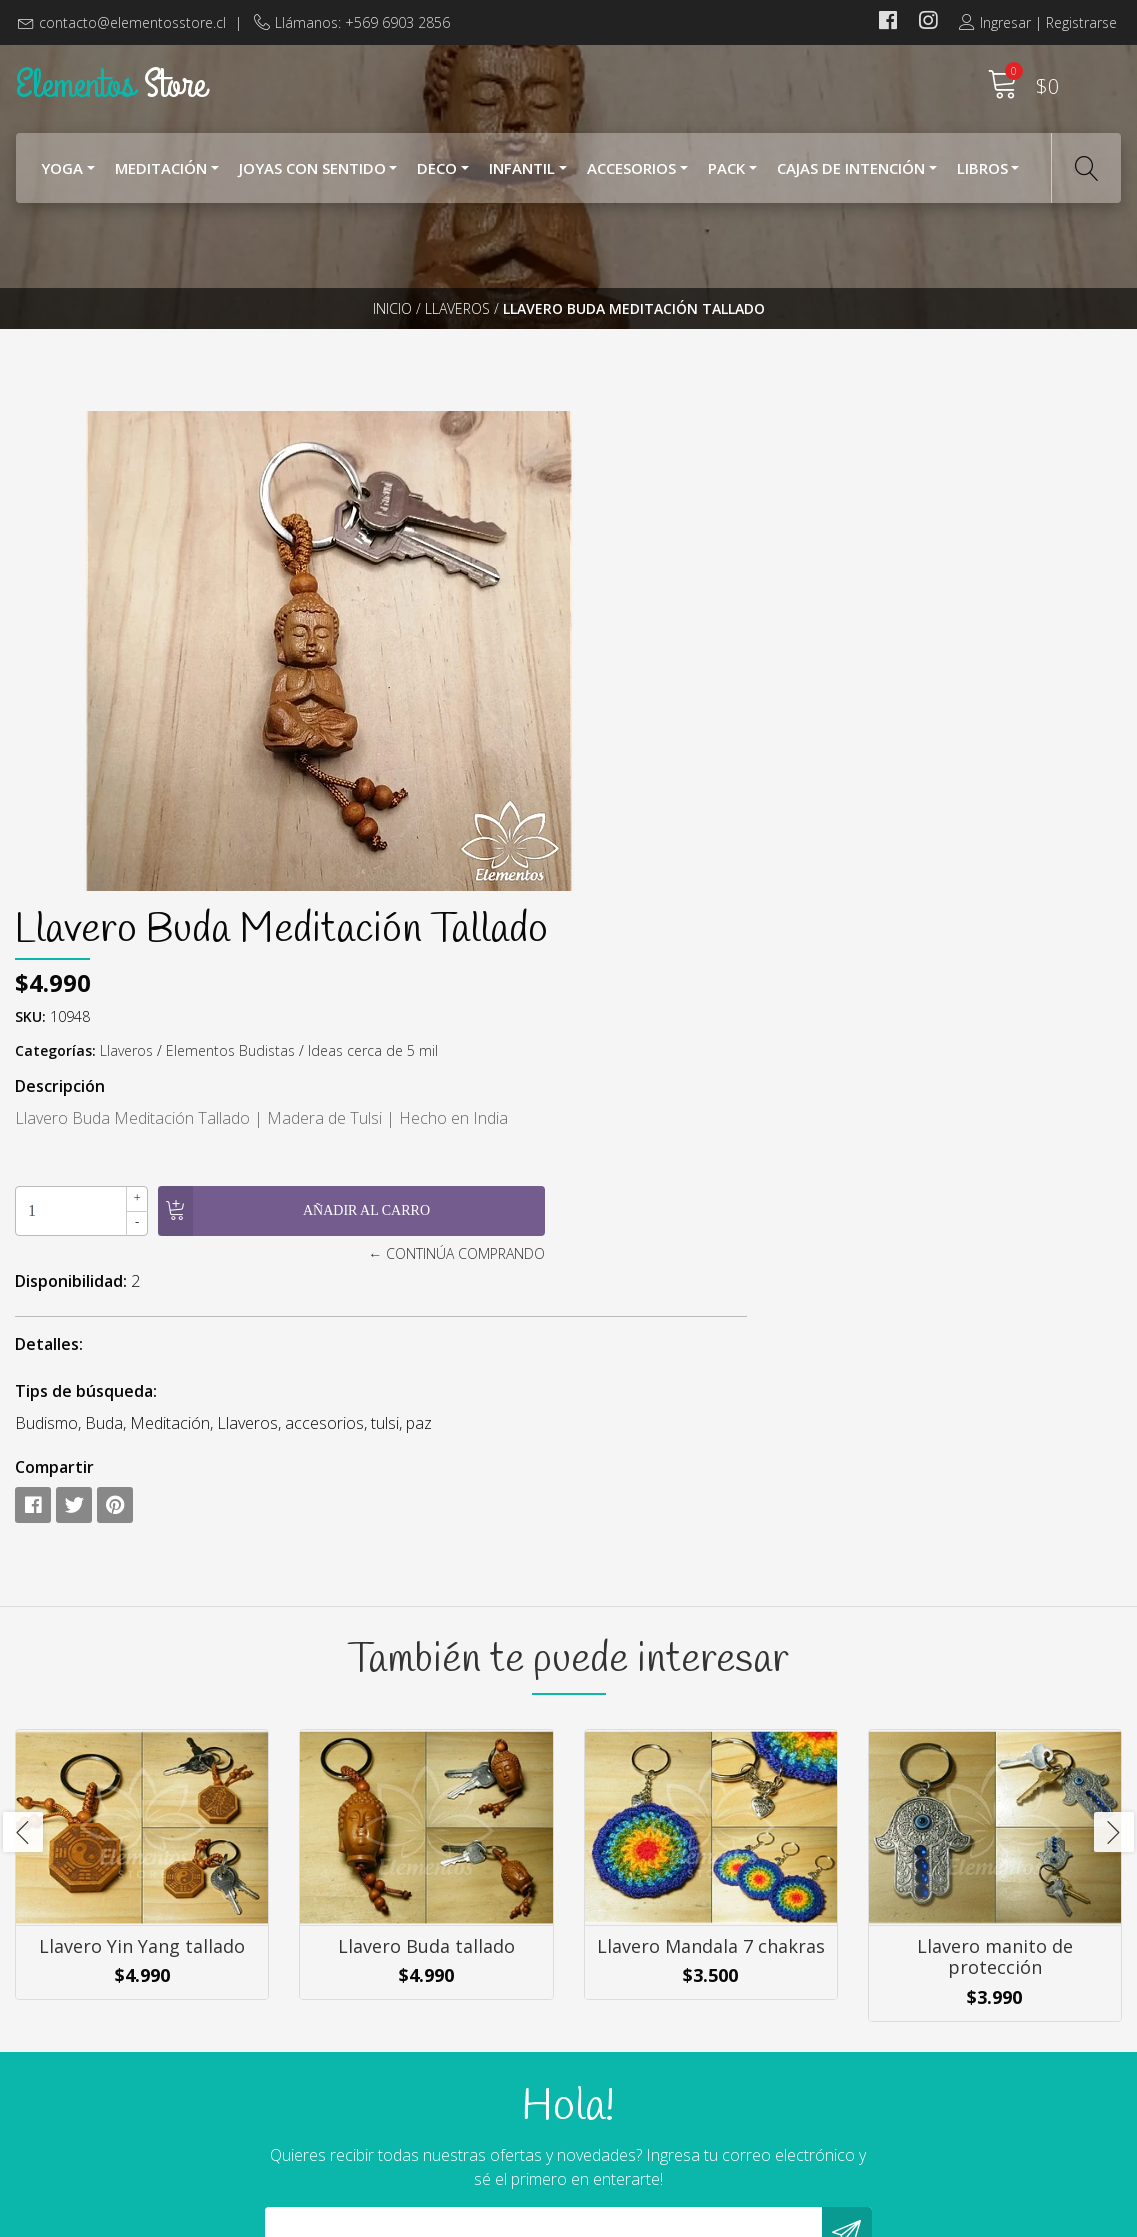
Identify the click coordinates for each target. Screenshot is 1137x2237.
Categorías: (624, 568)
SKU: (599, 534)
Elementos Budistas (799, 568)
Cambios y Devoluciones (671, 2090)
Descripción (629, 604)
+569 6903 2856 (357, 2087)
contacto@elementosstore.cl (132, 22)
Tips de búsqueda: (655, 909)
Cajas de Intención (851, 178)
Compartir (623, 985)
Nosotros (619, 2009)
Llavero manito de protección (995, 1515)
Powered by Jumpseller (757, 2216)
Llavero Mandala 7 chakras (711, 1504)
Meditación (161, 178)
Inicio (392, 344)
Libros (982, 178)
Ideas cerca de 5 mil (942, 568)
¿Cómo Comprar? (645, 2036)
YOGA (62, 178)
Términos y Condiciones (669, 2063)
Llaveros (457, 344)
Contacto (617, 2117)
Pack (726, 178)
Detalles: (618, 862)
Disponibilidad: (640, 799)
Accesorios (631, 178)
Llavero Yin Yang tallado (142, 1504)
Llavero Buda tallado (426, 1504)
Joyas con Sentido (312, 178)
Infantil (522, 178)
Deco (437, 178)
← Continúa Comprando (809, 771)
